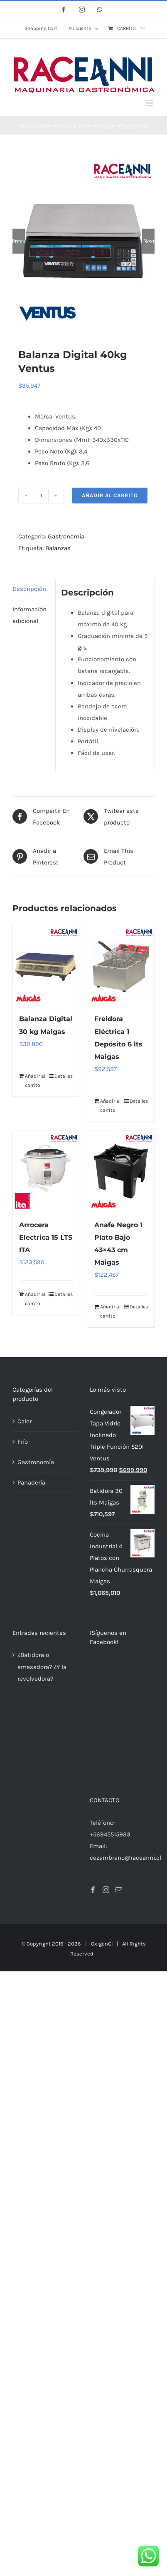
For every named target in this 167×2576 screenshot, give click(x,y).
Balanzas (58, 547)
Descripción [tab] (29, 588)
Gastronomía (66, 536)
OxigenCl (102, 1839)
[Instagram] (106, 1784)
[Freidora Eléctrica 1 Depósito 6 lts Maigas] (121, 964)
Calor (24, 1421)
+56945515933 (110, 1729)
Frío (22, 1441)
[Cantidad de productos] (41, 495)
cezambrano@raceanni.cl (125, 1752)
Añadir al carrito (110, 495)
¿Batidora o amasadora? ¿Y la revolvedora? (41, 1666)
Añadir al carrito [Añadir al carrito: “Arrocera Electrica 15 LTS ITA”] (35, 1298)
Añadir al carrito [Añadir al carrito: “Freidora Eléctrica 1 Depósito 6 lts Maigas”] (110, 1105)
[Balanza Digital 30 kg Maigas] (46, 964)
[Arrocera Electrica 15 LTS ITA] (46, 1170)
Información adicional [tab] (29, 614)
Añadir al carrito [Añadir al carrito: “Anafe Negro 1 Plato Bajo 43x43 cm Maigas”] (110, 1310)
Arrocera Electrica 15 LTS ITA (45, 1236)
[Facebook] (93, 1784)
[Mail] (118, 1784)
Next (148, 241)
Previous (18, 241)
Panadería (31, 1482)
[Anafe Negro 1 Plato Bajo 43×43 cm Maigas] (121, 1170)
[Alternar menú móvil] (150, 103)
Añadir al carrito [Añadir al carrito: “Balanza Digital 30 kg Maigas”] (35, 1080)
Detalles (63, 1076)
